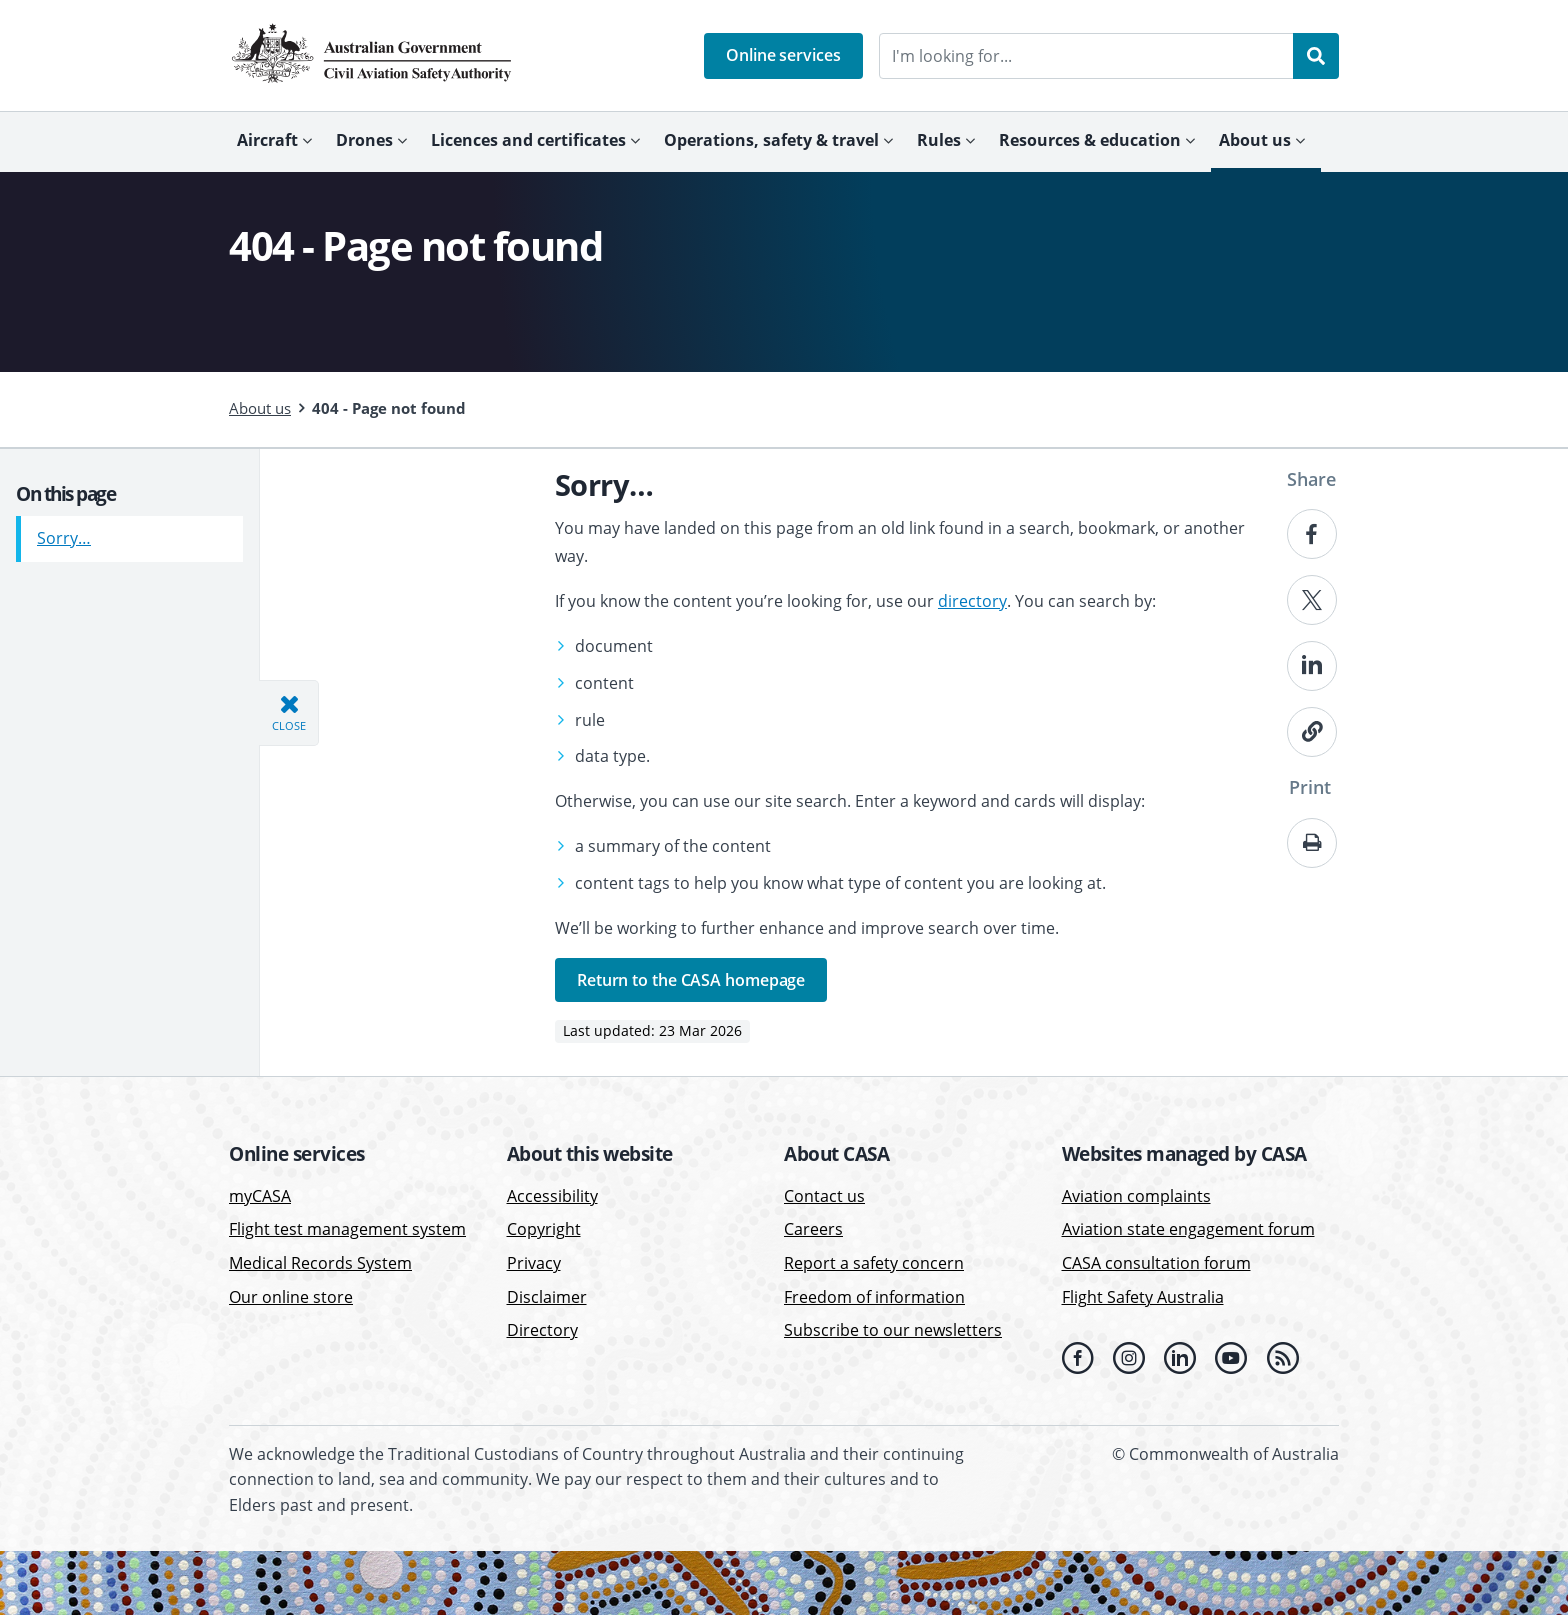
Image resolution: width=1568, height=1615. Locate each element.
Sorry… (64, 531)
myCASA (260, 1196)
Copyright (544, 1229)
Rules (939, 140)
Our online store (291, 1297)
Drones (364, 140)
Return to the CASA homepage (691, 980)
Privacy (534, 1263)
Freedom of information (874, 1297)
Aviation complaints (1136, 1196)
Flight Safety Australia (1143, 1297)
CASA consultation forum (1156, 1263)
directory (972, 601)
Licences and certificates (528, 140)
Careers (813, 1229)
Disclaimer (547, 1297)
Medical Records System (320, 1263)
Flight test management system (347, 1229)
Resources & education (1090, 140)
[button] (783, 56)
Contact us (824, 1196)
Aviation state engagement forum (1188, 1229)
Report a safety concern (874, 1263)
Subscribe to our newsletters (893, 1330)
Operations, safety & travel (771, 140)
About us (1255, 140)
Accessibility (552, 1196)
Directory (542, 1330)
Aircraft (267, 140)
